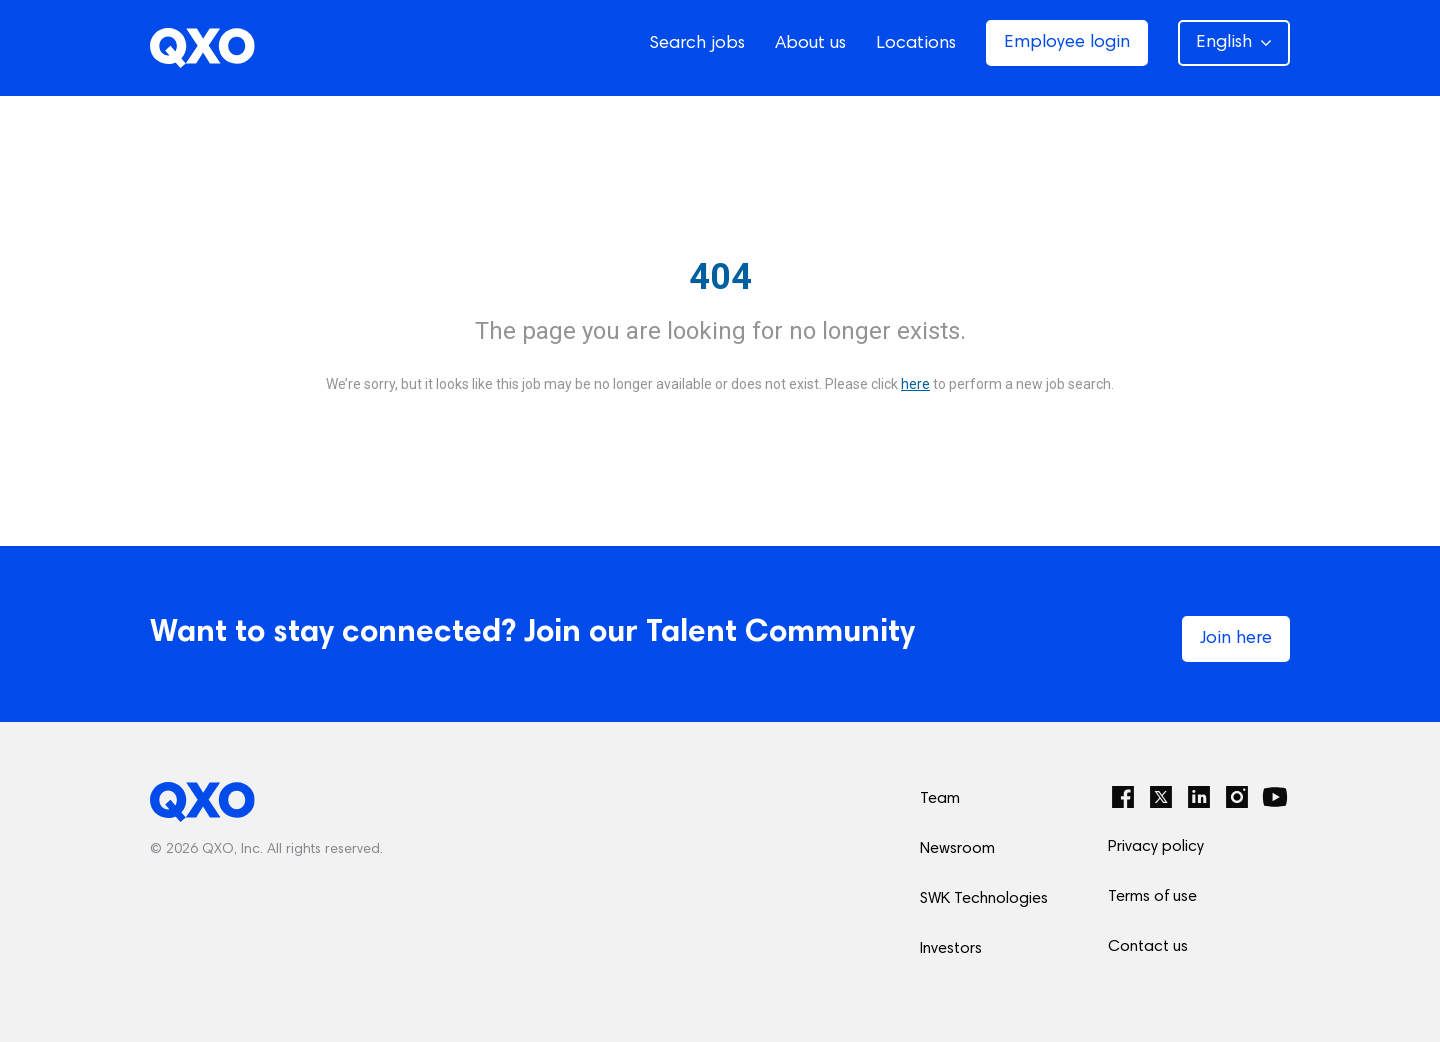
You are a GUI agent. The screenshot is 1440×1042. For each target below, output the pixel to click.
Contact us (1148, 947)
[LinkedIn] (1199, 797)
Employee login (1067, 43)
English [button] (1234, 43)
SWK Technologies (984, 899)
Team (940, 799)
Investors (951, 949)
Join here (1236, 639)
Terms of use (1152, 897)
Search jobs (697, 44)
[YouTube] (1275, 797)
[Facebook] (1123, 797)
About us (810, 44)
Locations (916, 44)
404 (720, 277)
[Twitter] (1161, 797)
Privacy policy (1156, 847)
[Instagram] (1237, 797)
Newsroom (957, 849)
